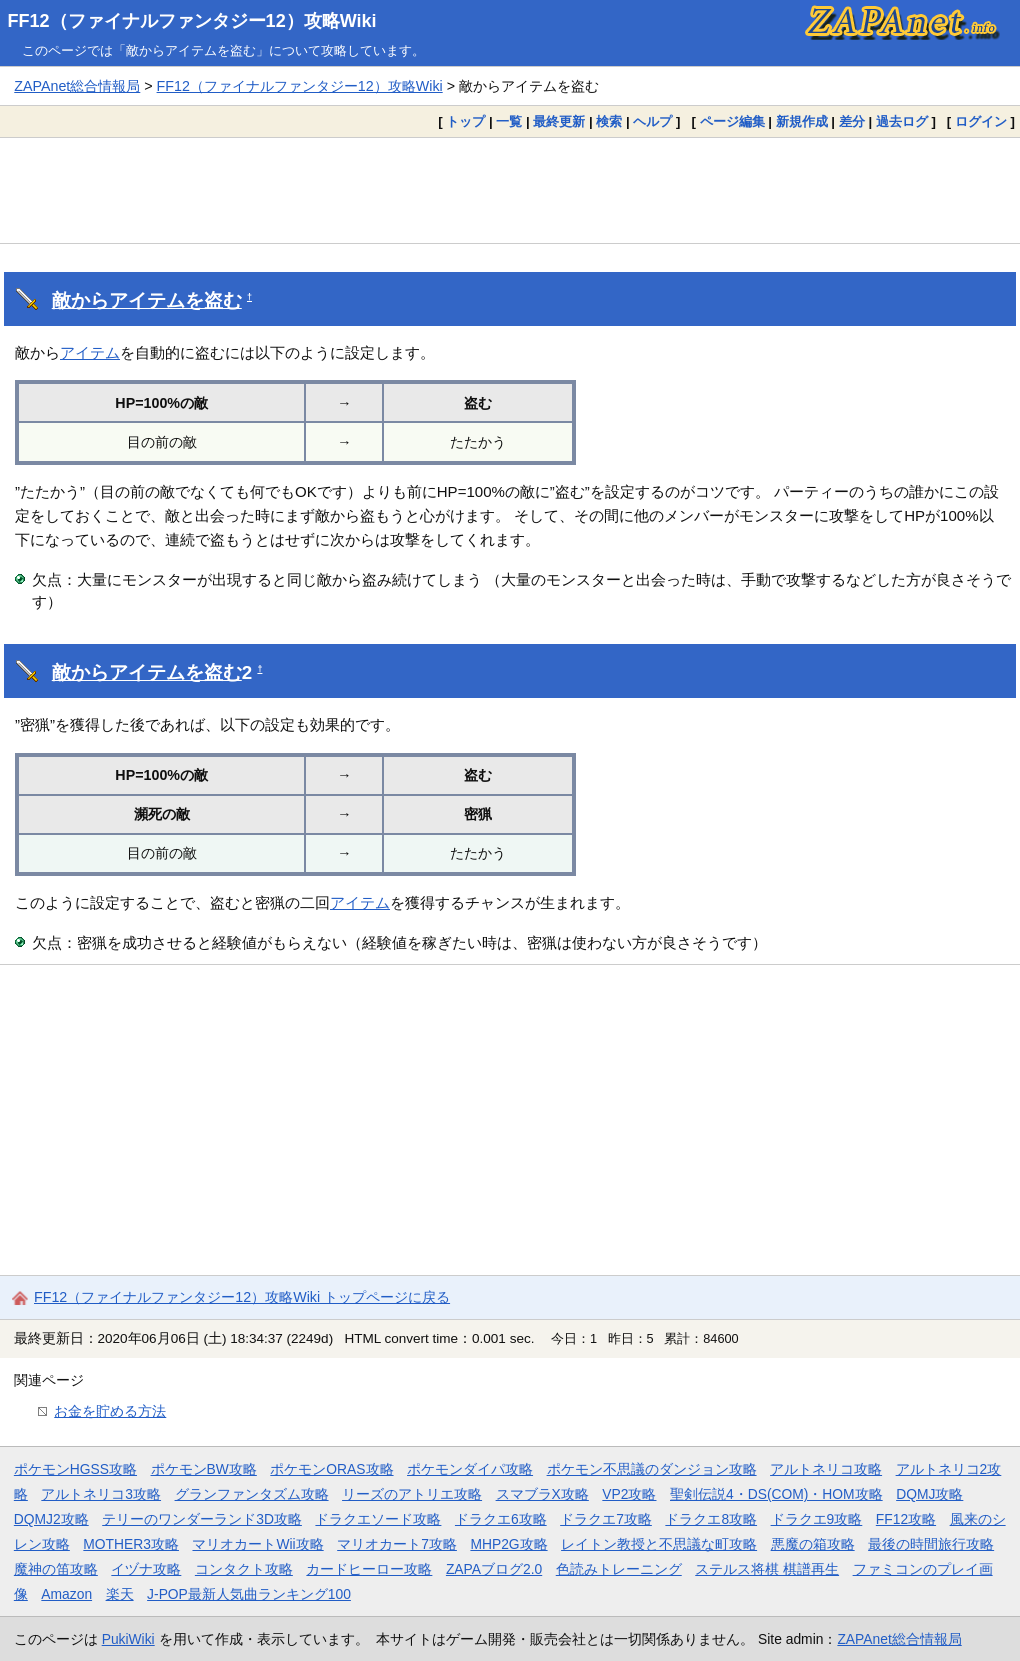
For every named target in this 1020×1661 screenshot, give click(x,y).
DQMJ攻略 (929, 1494)
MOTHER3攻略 (131, 1544)
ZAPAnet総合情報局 (77, 86)
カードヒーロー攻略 (369, 1569)
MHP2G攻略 (508, 1544)
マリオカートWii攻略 (257, 1544)
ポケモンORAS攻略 (331, 1469)
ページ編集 (732, 121)
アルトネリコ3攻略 (101, 1494)
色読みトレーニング (619, 1569)
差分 (852, 121)
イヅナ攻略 (146, 1569)
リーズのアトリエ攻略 (412, 1494)
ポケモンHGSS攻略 (75, 1469)
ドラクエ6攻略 (501, 1519)
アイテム (90, 352)
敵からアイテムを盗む (147, 300)
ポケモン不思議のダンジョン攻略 (652, 1469)
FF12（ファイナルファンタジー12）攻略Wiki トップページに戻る (242, 1297)
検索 (609, 121)
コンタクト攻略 (244, 1569)
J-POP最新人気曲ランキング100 (249, 1594)
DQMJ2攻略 (51, 1519)
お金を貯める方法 (110, 1411)
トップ (465, 121)
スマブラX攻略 (542, 1494)
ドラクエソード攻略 (378, 1519)
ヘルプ (652, 121)
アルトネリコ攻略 (826, 1469)
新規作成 (802, 121)
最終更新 (559, 121)
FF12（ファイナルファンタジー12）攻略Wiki (192, 21)
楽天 (120, 1594)
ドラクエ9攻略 (817, 1519)
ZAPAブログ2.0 (494, 1569)
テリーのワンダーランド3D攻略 (202, 1519)
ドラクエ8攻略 (711, 1519)
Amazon (66, 1594)
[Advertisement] (510, 190)
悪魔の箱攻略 (813, 1544)
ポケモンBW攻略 (204, 1469)
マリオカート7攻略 (397, 1544)
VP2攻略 (629, 1494)
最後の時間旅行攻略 (931, 1544)
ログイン (981, 121)
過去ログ (902, 121)
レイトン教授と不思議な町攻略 (659, 1544)
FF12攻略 (906, 1519)
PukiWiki (128, 1639)
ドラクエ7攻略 (606, 1519)
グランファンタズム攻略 (252, 1494)
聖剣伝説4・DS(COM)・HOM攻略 (776, 1494)
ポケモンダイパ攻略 (470, 1469)
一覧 (509, 121)
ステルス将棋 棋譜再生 (767, 1569)
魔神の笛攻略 (56, 1569)
